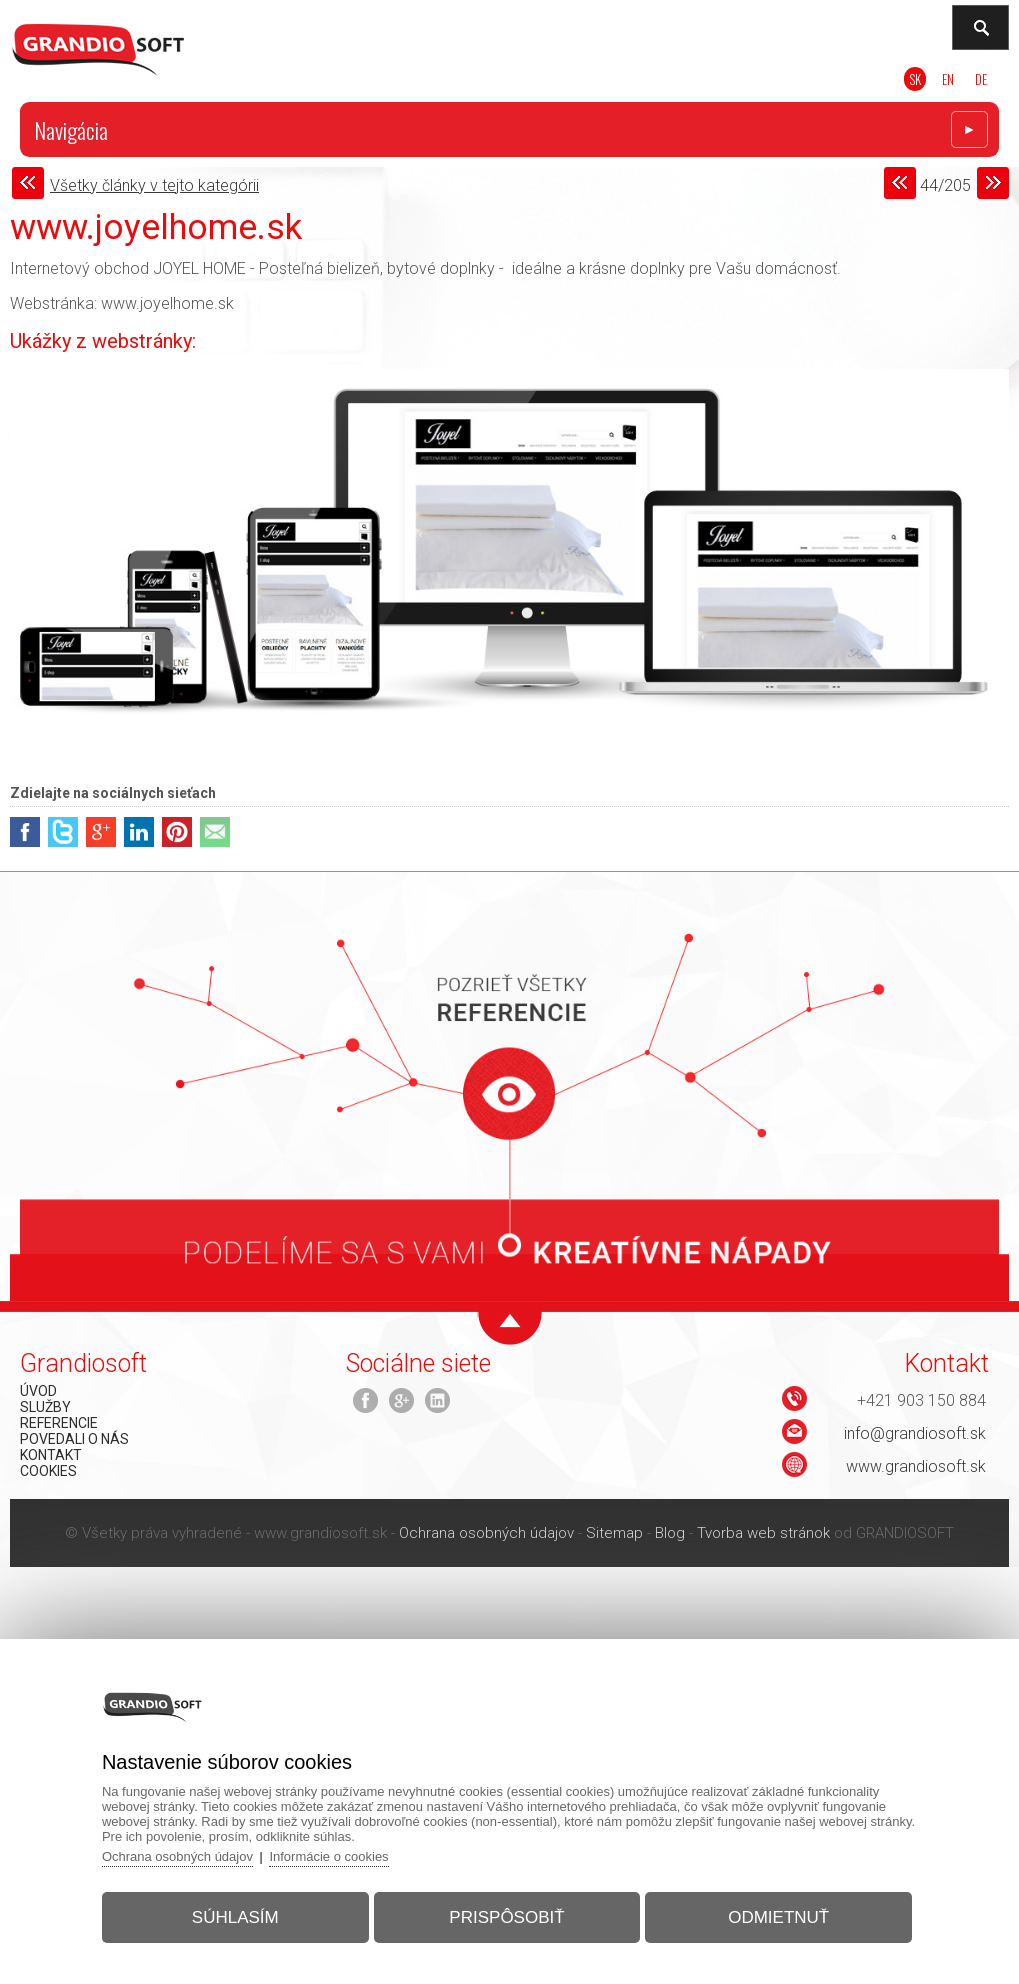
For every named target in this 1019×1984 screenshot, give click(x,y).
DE (981, 79)
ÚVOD (38, 1391)
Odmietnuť (778, 1917)
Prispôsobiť (506, 1917)
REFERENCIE (59, 1423)
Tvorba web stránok (763, 1533)
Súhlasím (235, 1917)
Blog (670, 1533)
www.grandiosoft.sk (916, 1466)
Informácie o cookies (328, 1856)
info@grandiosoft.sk (915, 1433)
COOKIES (48, 1471)
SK (915, 79)
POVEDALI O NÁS (74, 1439)
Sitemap (614, 1533)
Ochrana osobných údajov (486, 1533)
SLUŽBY (45, 1407)
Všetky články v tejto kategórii (154, 185)
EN (948, 79)
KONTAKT (51, 1455)
